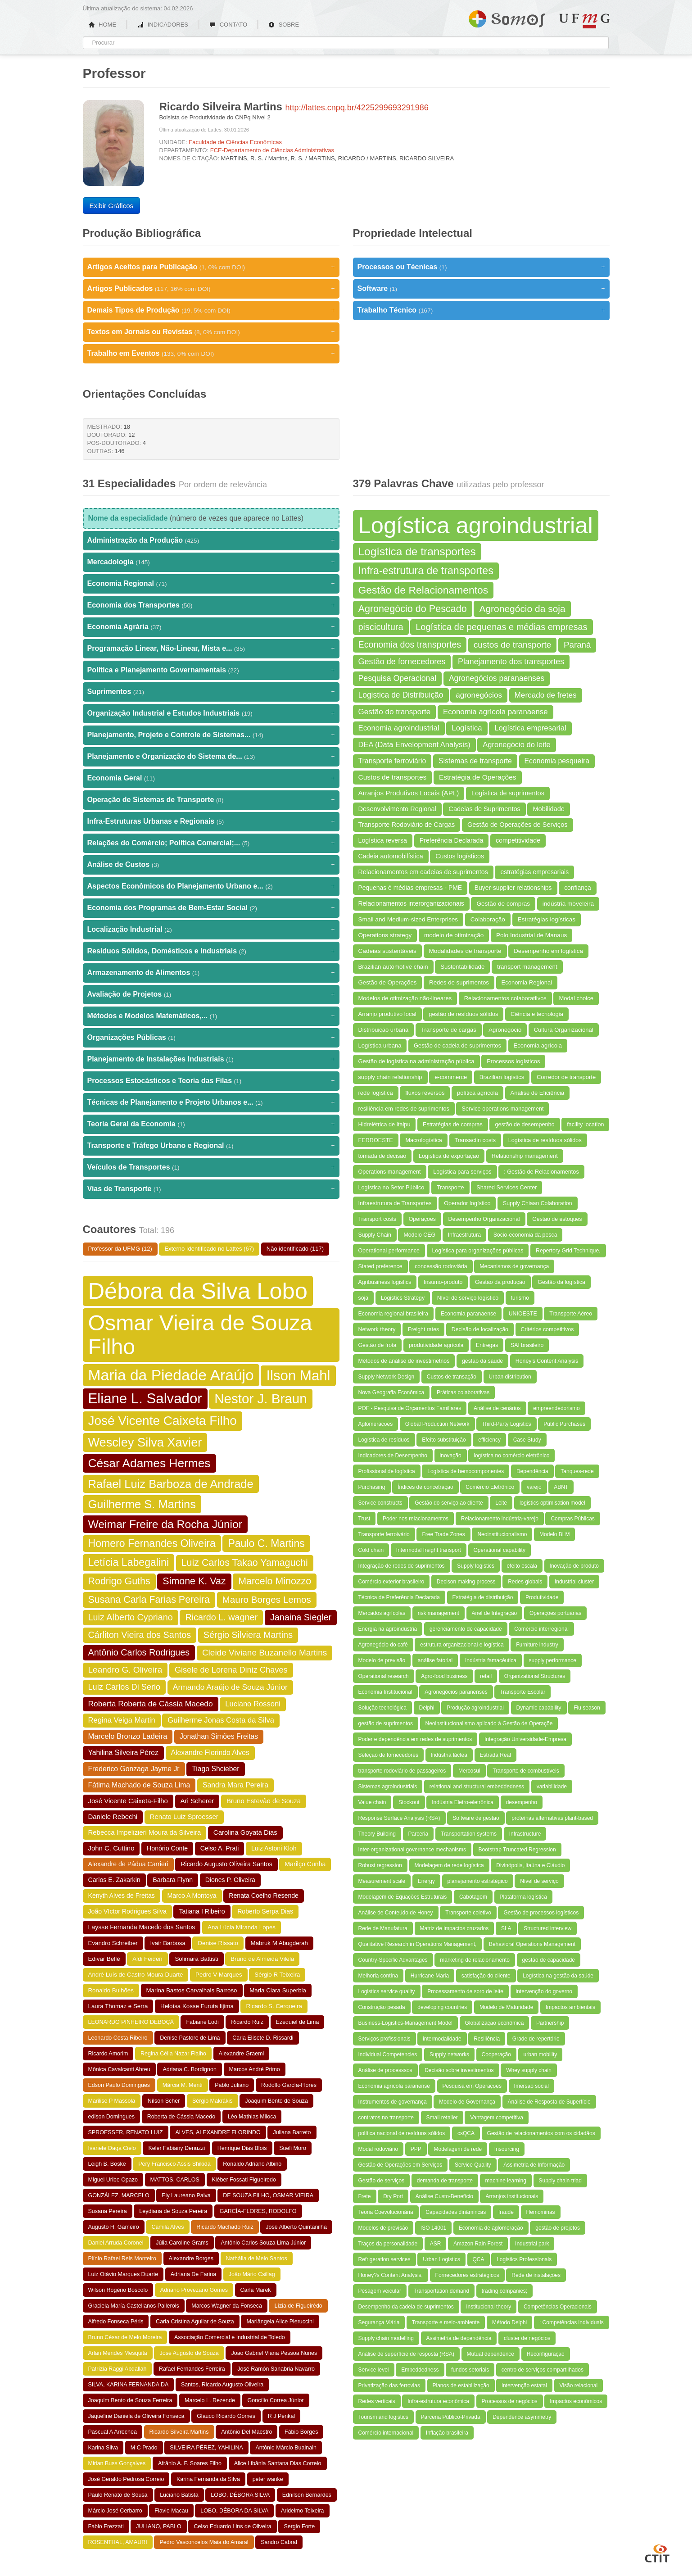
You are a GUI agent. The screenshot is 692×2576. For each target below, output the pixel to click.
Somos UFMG (507, 17)
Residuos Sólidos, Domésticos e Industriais (211, 951)
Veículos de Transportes (211, 1167)
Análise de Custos (211, 865)
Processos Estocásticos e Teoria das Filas (211, 1081)
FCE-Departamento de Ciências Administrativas (272, 150)
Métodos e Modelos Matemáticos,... (211, 1016)
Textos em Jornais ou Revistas (211, 332)
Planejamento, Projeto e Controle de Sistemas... (211, 735)
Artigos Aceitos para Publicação (211, 267)
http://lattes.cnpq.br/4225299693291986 (357, 107)
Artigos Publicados (211, 289)
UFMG (584, 21)
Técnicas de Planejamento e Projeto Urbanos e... (211, 1102)
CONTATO (228, 24)
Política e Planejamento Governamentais (211, 670)
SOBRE (283, 24)
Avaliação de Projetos (211, 994)
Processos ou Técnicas (481, 267)
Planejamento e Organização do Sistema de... (211, 757)
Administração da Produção (211, 540)
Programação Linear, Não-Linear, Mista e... (211, 648)
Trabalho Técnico (481, 310)
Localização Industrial (211, 929)
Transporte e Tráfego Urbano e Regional (211, 1146)
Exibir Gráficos (112, 205)
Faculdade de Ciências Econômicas (235, 142)
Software (481, 289)
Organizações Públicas (211, 1038)
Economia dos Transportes (211, 605)
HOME (103, 24)
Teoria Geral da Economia (211, 1124)
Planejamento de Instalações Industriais (211, 1059)
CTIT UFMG (657, 2552)
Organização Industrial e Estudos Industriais (211, 713)
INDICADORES (162, 24)
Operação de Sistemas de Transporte (211, 800)
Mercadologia (211, 562)
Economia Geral (211, 778)
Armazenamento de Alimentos (211, 973)
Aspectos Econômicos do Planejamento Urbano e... (211, 886)
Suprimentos (211, 692)
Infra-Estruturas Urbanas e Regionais (211, 821)
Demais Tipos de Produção (211, 310)
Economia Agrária (211, 627)
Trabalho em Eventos (211, 353)
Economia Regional (211, 584)
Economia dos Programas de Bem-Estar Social (211, 908)
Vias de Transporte (211, 1189)
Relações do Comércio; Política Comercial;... (211, 843)
